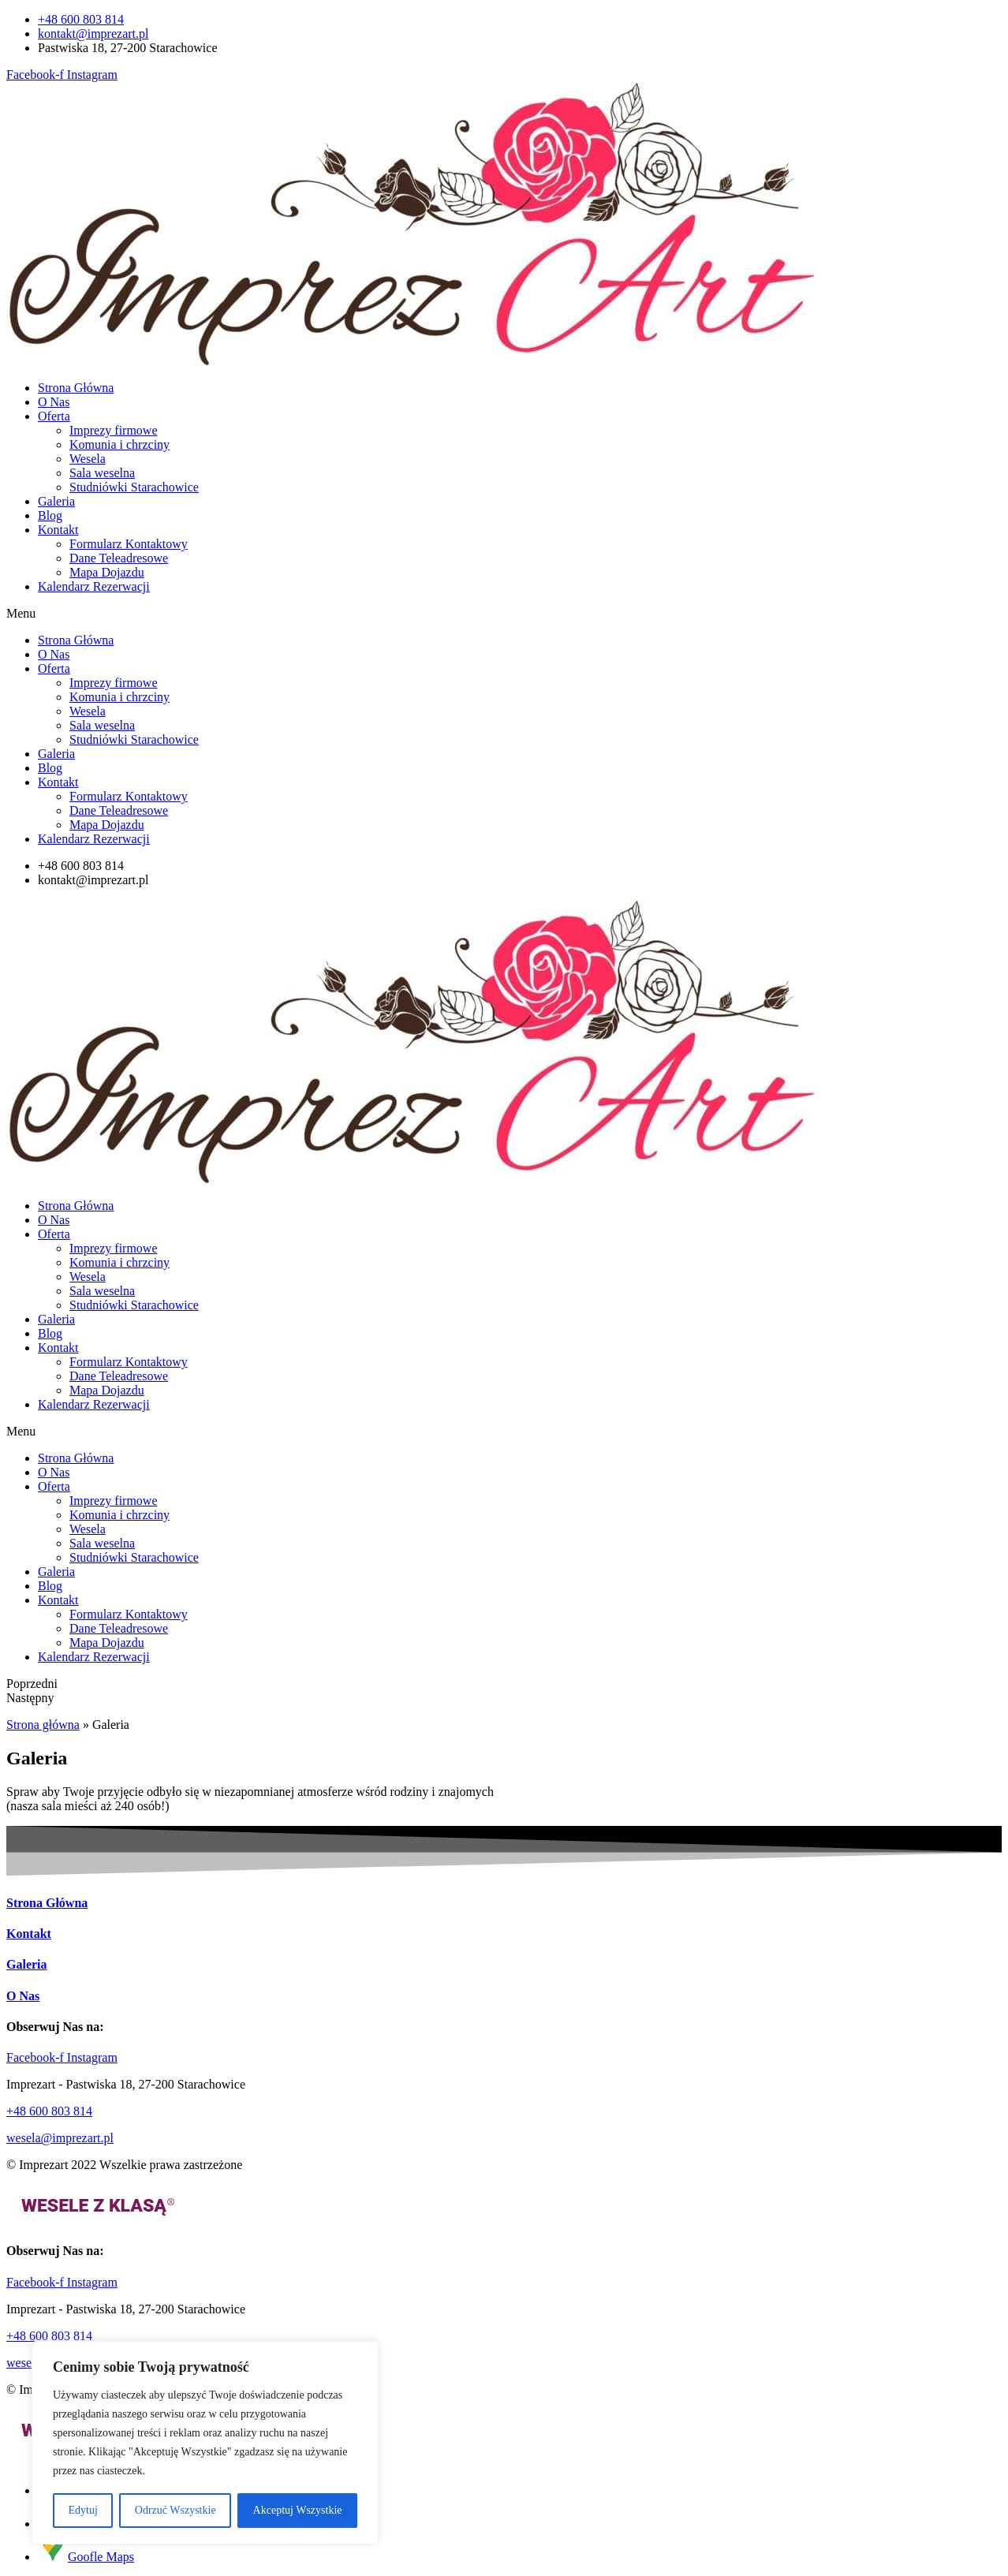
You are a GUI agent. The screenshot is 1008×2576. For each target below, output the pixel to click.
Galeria (56, 501)
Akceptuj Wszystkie (297, 2510)
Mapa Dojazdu (106, 572)
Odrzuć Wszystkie (175, 2510)
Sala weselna (102, 473)
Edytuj (83, 2510)
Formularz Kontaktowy (128, 544)
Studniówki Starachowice (134, 487)
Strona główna (43, 1724)
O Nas (53, 402)
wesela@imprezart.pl (60, 2138)
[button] (504, 614)
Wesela (87, 458)
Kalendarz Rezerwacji (94, 586)
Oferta (54, 416)
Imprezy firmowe (113, 430)
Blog (50, 515)
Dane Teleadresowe (118, 558)
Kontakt (58, 529)
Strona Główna (76, 387)
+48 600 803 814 (49, 2111)
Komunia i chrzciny (119, 444)
